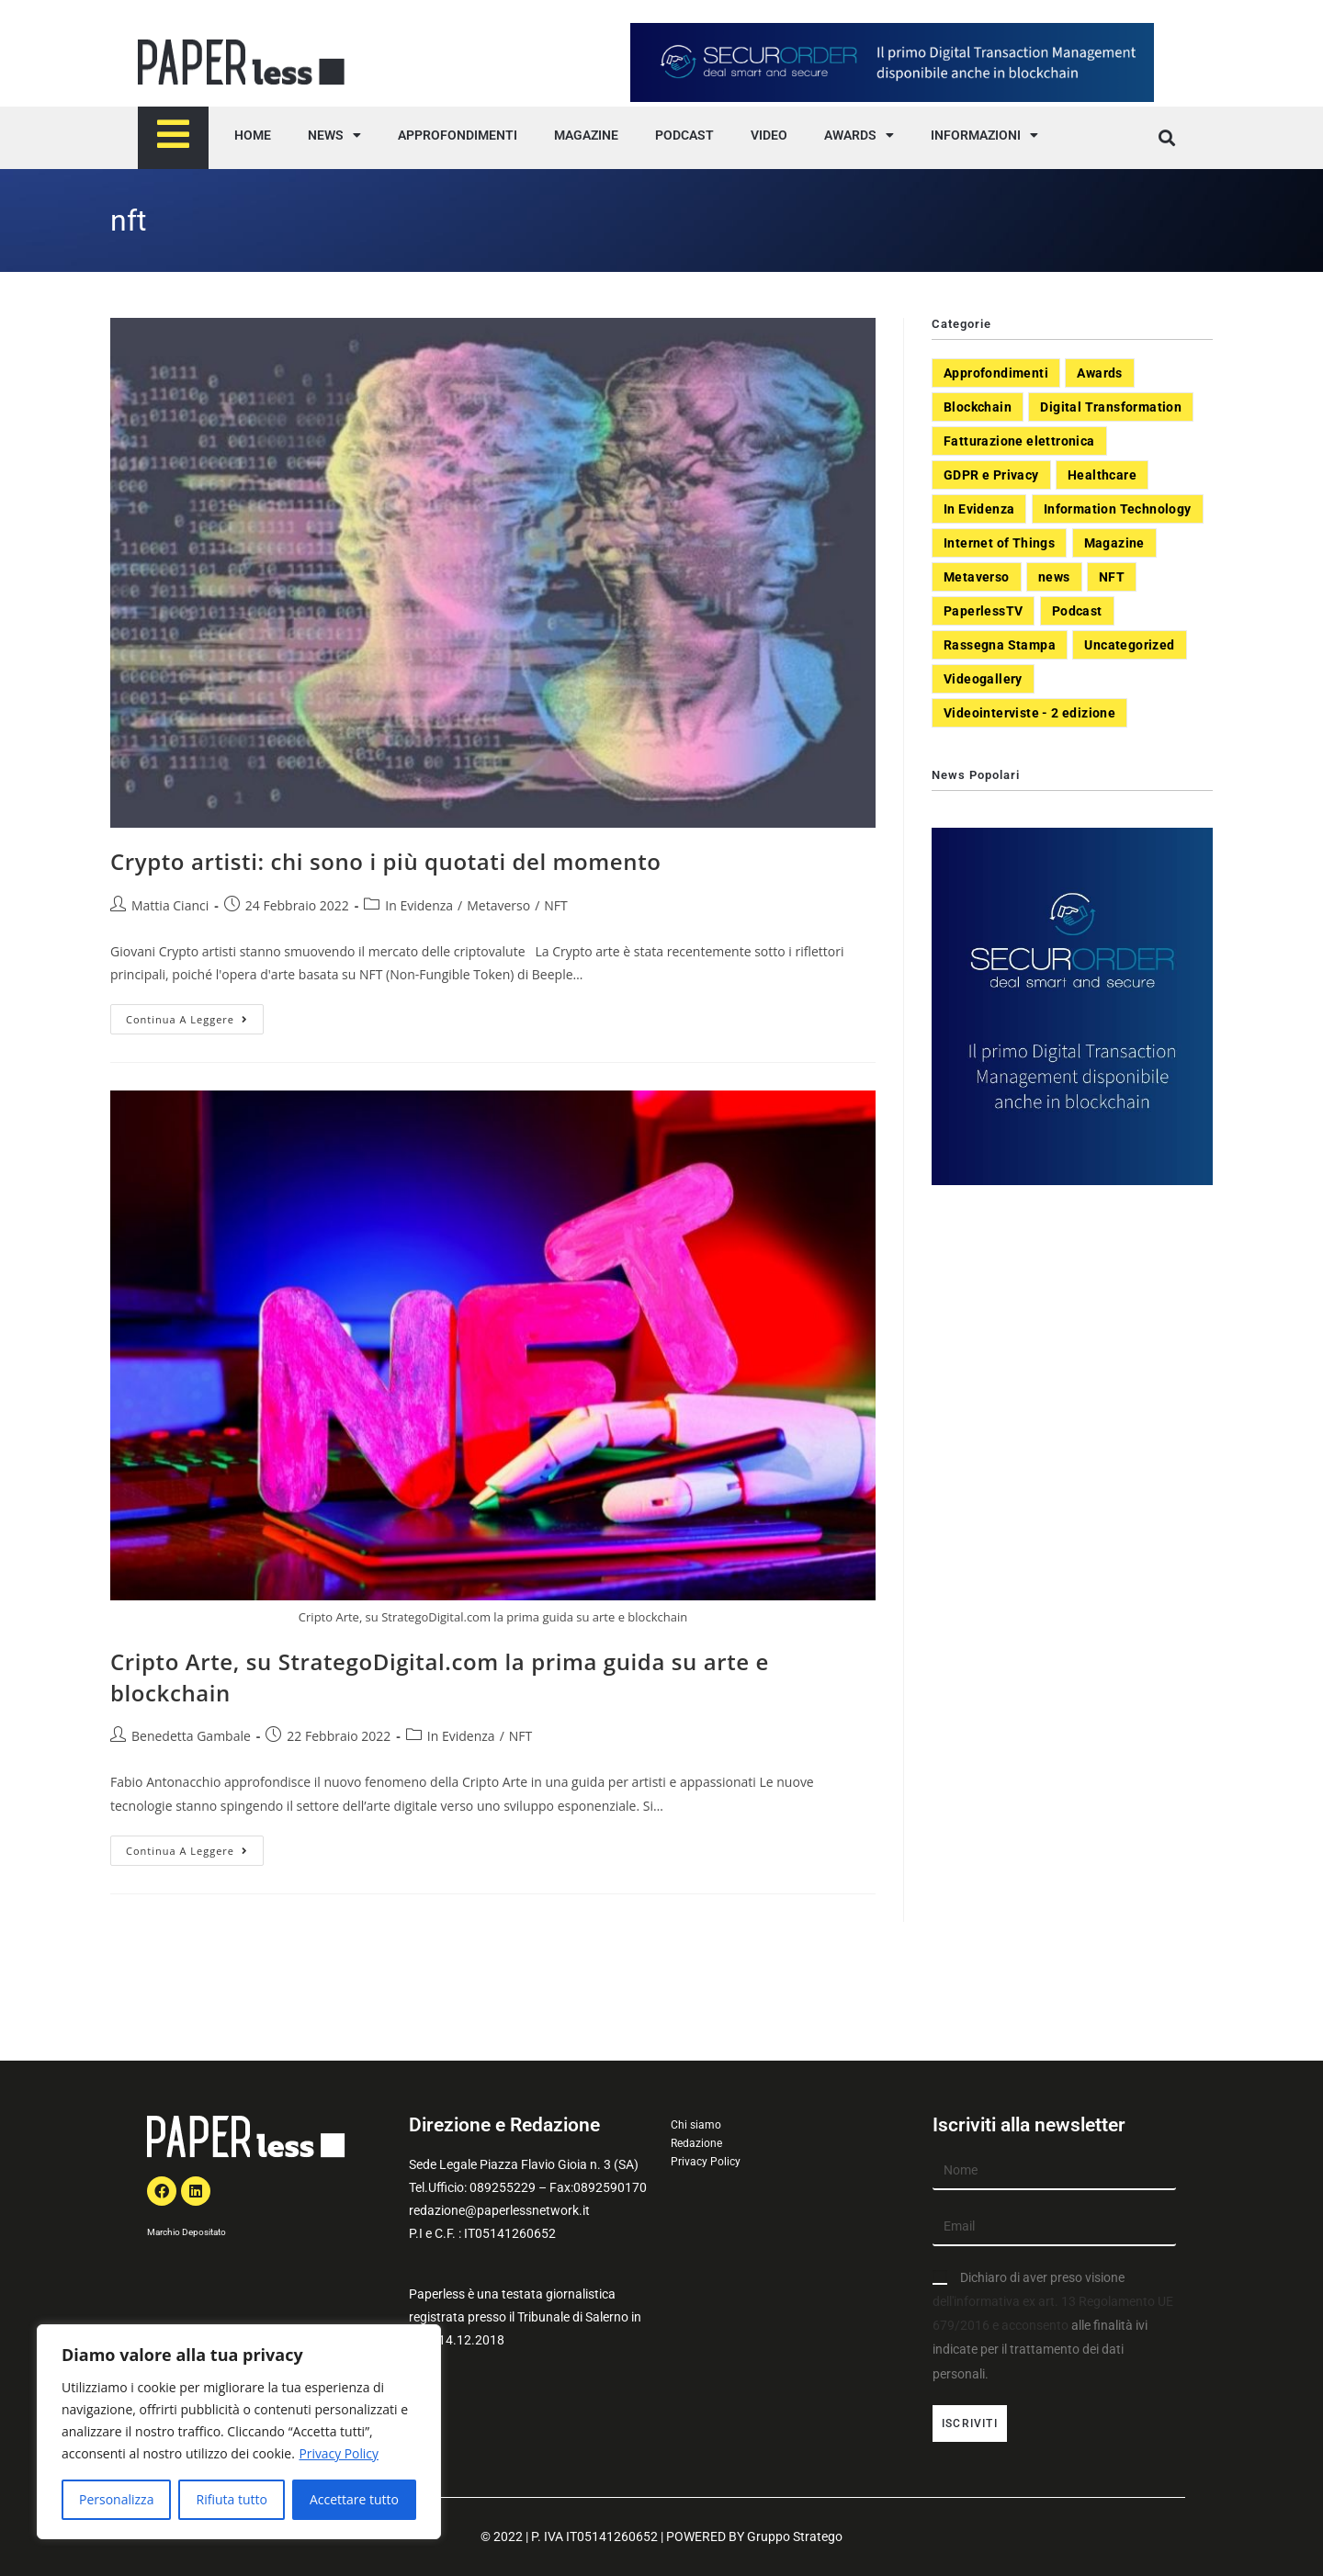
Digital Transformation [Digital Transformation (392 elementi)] (1111, 407)
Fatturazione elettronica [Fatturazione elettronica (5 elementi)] (1019, 441)
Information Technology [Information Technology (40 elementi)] (1118, 509)
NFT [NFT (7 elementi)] (1112, 577)
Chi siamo (696, 2124)
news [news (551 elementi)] (1054, 577)
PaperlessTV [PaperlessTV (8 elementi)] (983, 611)
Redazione (696, 2143)
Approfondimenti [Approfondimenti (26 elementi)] (996, 373)
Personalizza (116, 2499)
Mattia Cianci (170, 905)
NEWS (334, 135)
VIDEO (769, 135)
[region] (239, 2431)
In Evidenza (419, 905)
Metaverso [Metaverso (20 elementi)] (977, 577)
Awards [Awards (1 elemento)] (1099, 373)
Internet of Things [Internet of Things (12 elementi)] (999, 543)
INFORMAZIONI (984, 135)
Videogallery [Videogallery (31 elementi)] (983, 679)
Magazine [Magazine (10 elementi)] (1114, 543)
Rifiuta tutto (231, 2499)
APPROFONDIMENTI (457, 135)
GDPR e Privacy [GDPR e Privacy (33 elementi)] (991, 475)
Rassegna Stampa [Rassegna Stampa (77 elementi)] (1000, 645)
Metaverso (498, 905)
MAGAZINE (586, 135)
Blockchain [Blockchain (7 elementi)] (978, 407)
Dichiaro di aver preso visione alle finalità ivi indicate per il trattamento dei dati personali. (1053, 2325)
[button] (1166, 138)
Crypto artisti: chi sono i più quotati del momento (385, 861)
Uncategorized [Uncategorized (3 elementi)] (1129, 645)
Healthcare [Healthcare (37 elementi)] (1102, 475)
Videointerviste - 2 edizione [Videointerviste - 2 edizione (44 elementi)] (1029, 713)
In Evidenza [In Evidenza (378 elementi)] (979, 509)
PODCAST (684, 135)
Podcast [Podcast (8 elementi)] (1077, 611)
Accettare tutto (354, 2499)
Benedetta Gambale (191, 1736)
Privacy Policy (339, 2453)
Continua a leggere (195, 1015)
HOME (252, 135)
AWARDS (859, 135)
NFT (555, 905)
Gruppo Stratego (794, 2536)
